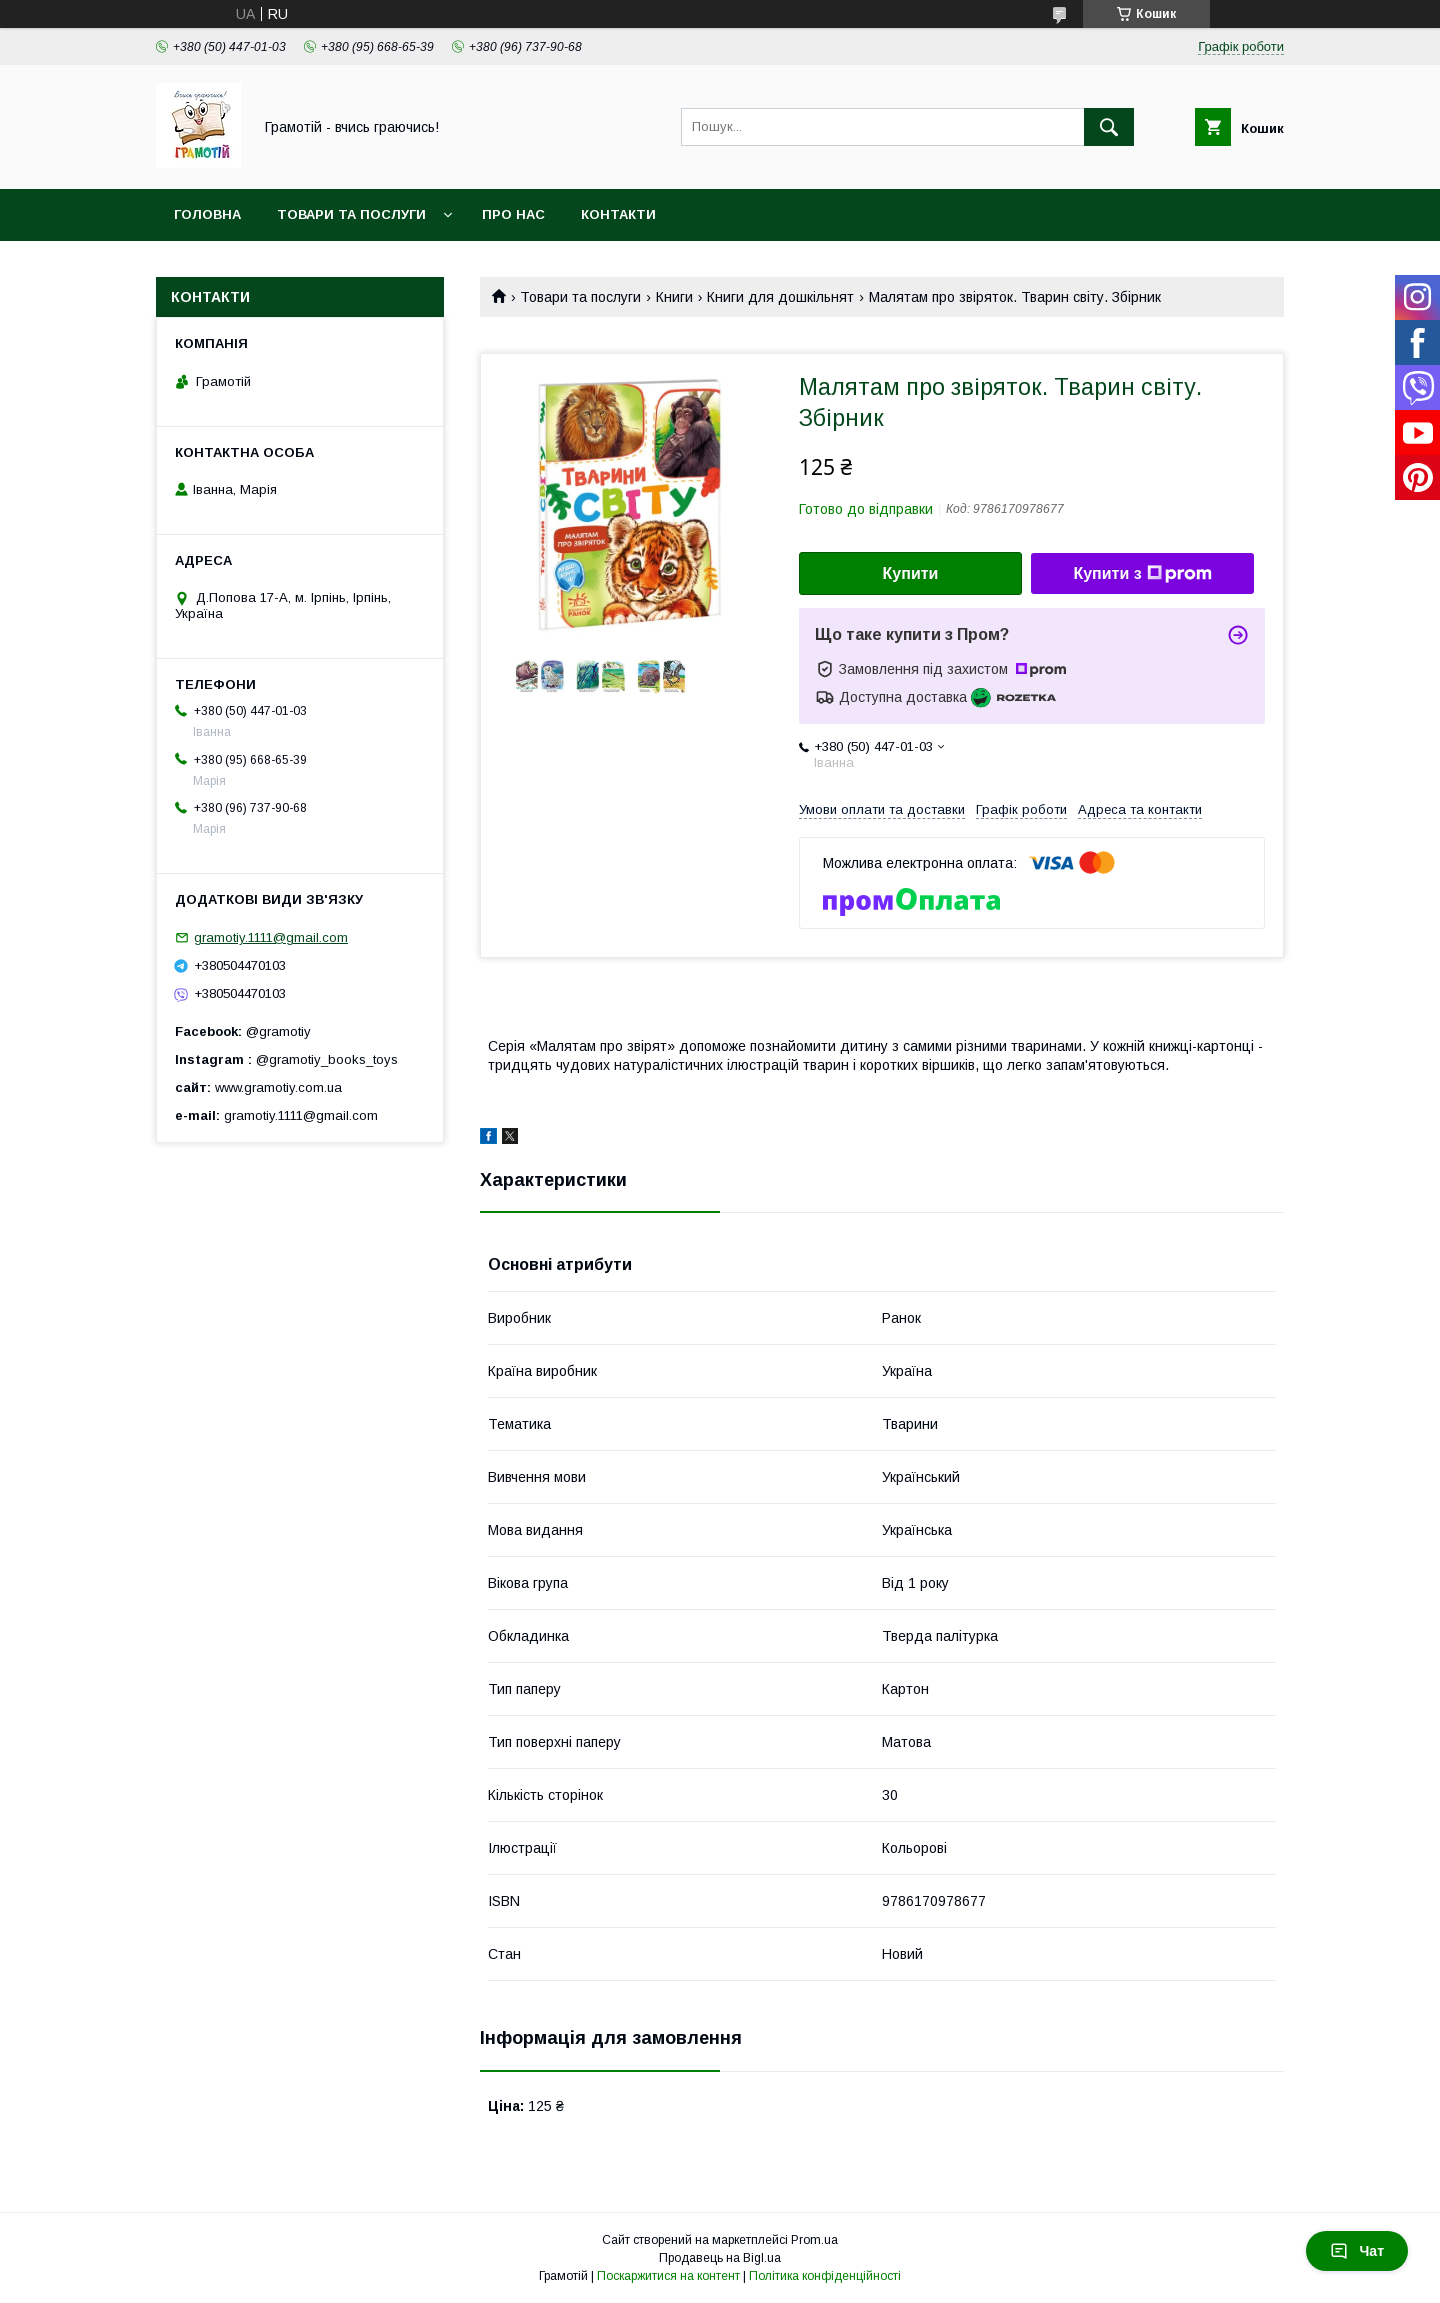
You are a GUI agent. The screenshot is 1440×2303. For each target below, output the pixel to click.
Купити (911, 573)
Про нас (513, 214)
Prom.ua (814, 2240)
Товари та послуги (351, 214)
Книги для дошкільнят (780, 297)
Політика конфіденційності (825, 2276)
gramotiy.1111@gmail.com (271, 937)
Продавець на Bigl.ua (720, 2258)
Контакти (618, 214)
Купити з (1142, 574)
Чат (1357, 2251)
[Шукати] (1109, 127)
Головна (207, 214)
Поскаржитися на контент (668, 2276)
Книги (674, 297)
